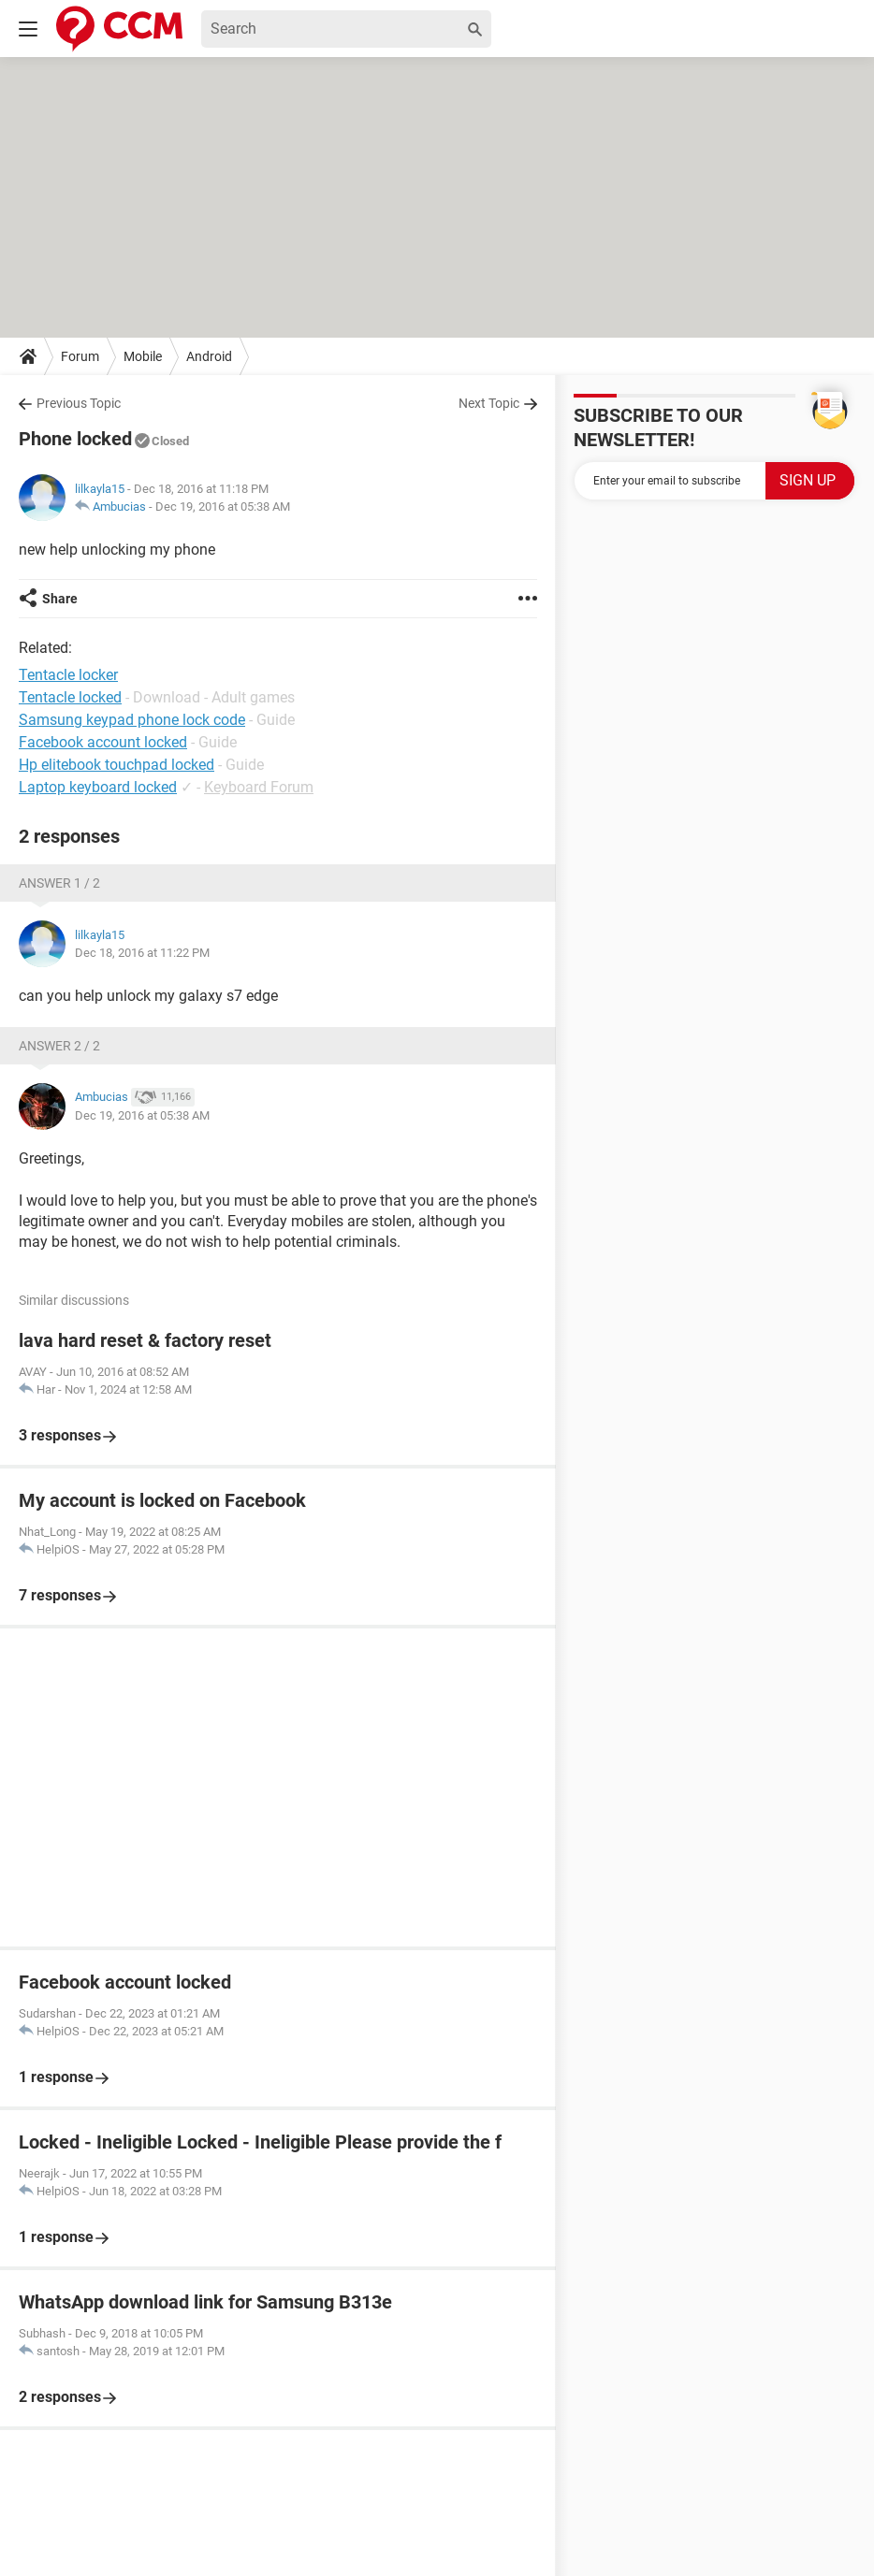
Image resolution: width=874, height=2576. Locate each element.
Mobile (143, 356)
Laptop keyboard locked (98, 787)
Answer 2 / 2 (59, 1045)
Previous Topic (78, 403)
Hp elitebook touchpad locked (116, 765)
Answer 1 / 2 (59, 883)
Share (60, 598)
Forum (80, 356)
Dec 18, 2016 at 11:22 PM (142, 953)
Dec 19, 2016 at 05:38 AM (222, 506)
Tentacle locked (70, 697)
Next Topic (489, 403)
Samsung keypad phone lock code (132, 720)
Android (209, 356)
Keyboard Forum (258, 787)
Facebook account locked (103, 742)
